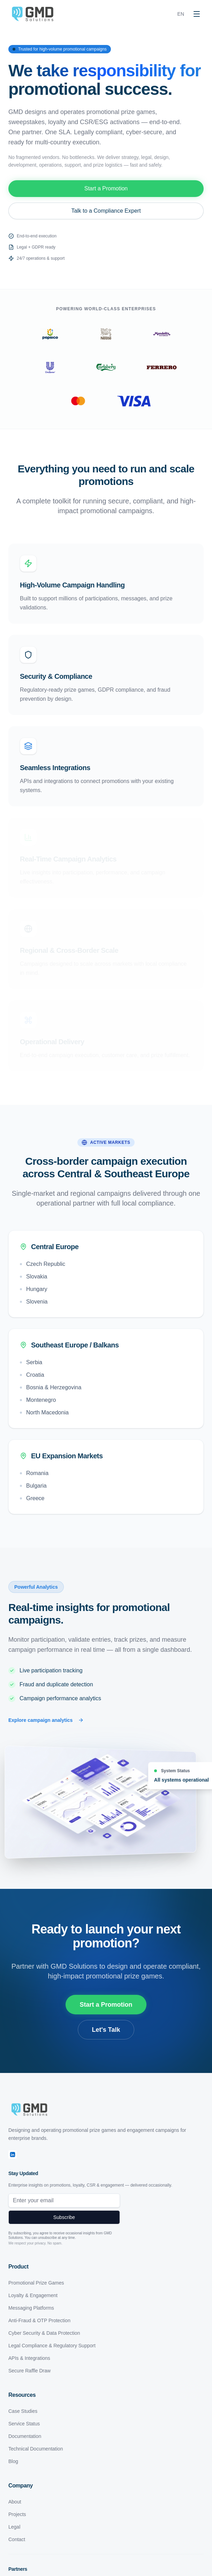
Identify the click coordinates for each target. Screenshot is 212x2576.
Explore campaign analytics (46, 1720)
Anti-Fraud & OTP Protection (39, 2320)
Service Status (24, 2423)
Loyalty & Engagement (33, 2295)
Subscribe (64, 2217)
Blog (13, 2461)
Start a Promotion (106, 188)
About (14, 2502)
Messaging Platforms (31, 2308)
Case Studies (22, 2411)
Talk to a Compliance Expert (106, 211)
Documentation (24, 2436)
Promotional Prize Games (36, 2283)
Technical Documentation (35, 2449)
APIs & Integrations (29, 2358)
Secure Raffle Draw (29, 2370)
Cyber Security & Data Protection (44, 2333)
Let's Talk (106, 2029)
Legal (14, 2527)
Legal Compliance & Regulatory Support (52, 2345)
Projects (17, 2514)
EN (180, 14)
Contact (16, 2539)
